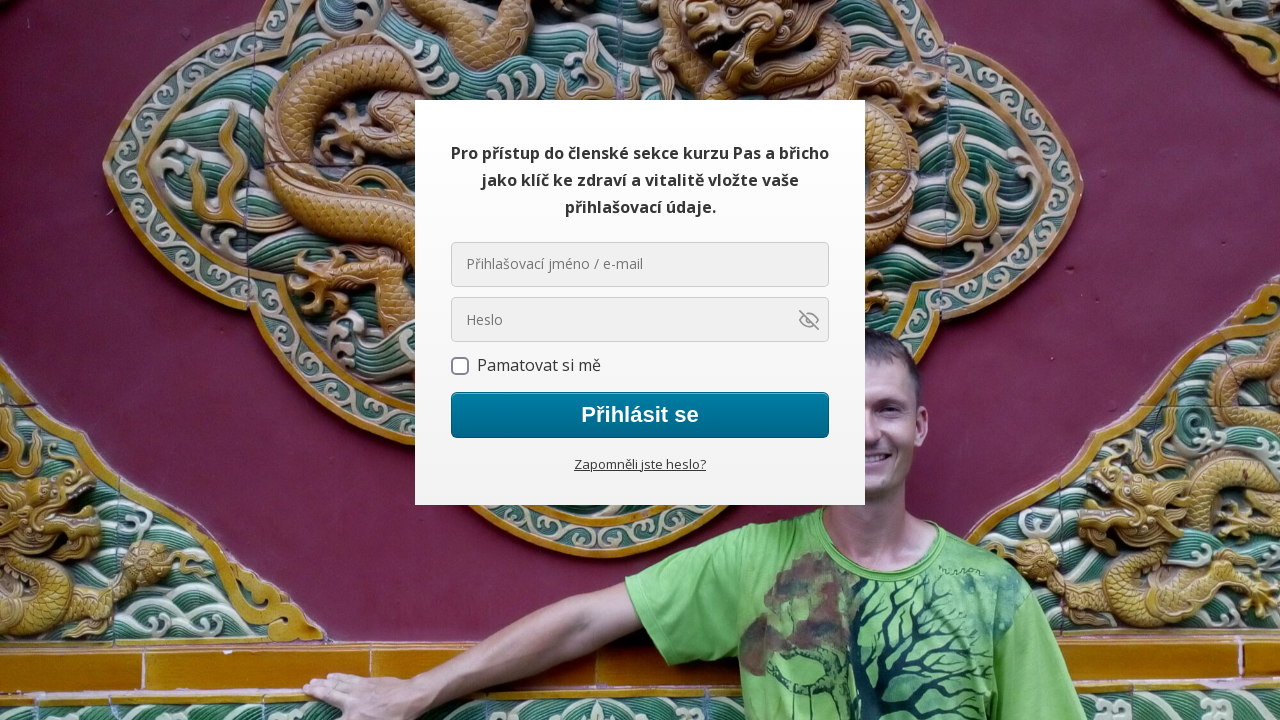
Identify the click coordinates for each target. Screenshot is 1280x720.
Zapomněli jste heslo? (640, 464)
